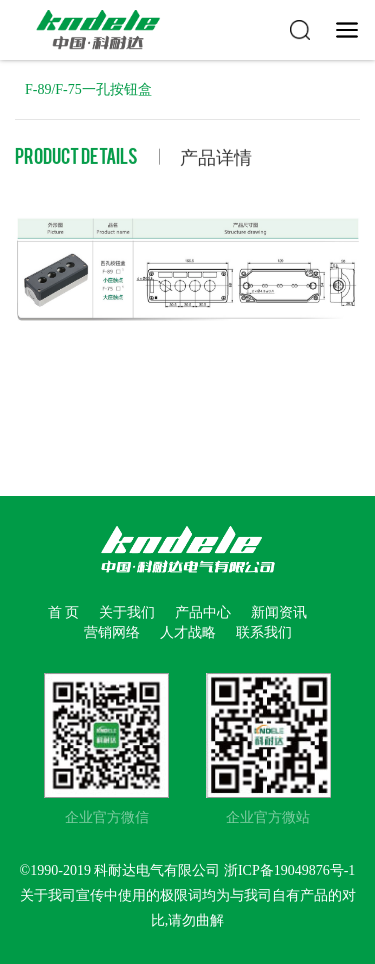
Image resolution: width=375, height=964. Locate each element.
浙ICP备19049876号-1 (289, 870)
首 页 (64, 612)
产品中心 (203, 612)
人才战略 (188, 632)
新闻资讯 (279, 612)
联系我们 (264, 632)
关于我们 (127, 612)
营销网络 (112, 632)
